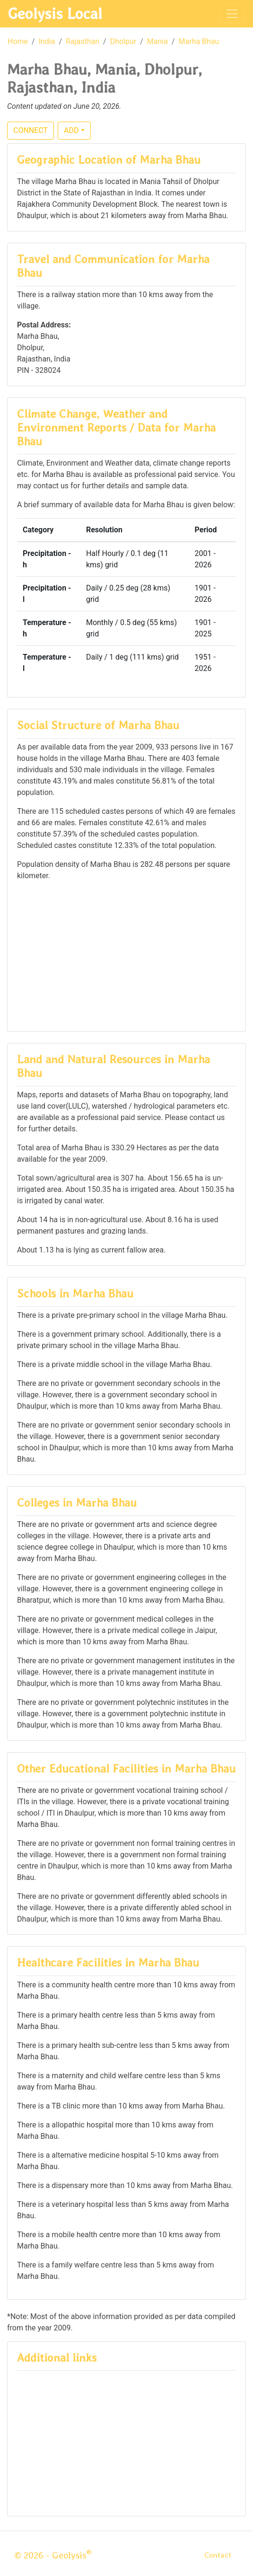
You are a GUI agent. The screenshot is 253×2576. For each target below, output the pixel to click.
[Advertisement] (126, 955)
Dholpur (123, 41)
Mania (157, 41)
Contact (217, 2554)
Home (18, 41)
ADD (71, 130)
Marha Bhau (199, 41)
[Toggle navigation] (232, 13)
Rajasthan (82, 41)
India (47, 41)
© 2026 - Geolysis (53, 2555)
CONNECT (30, 130)
